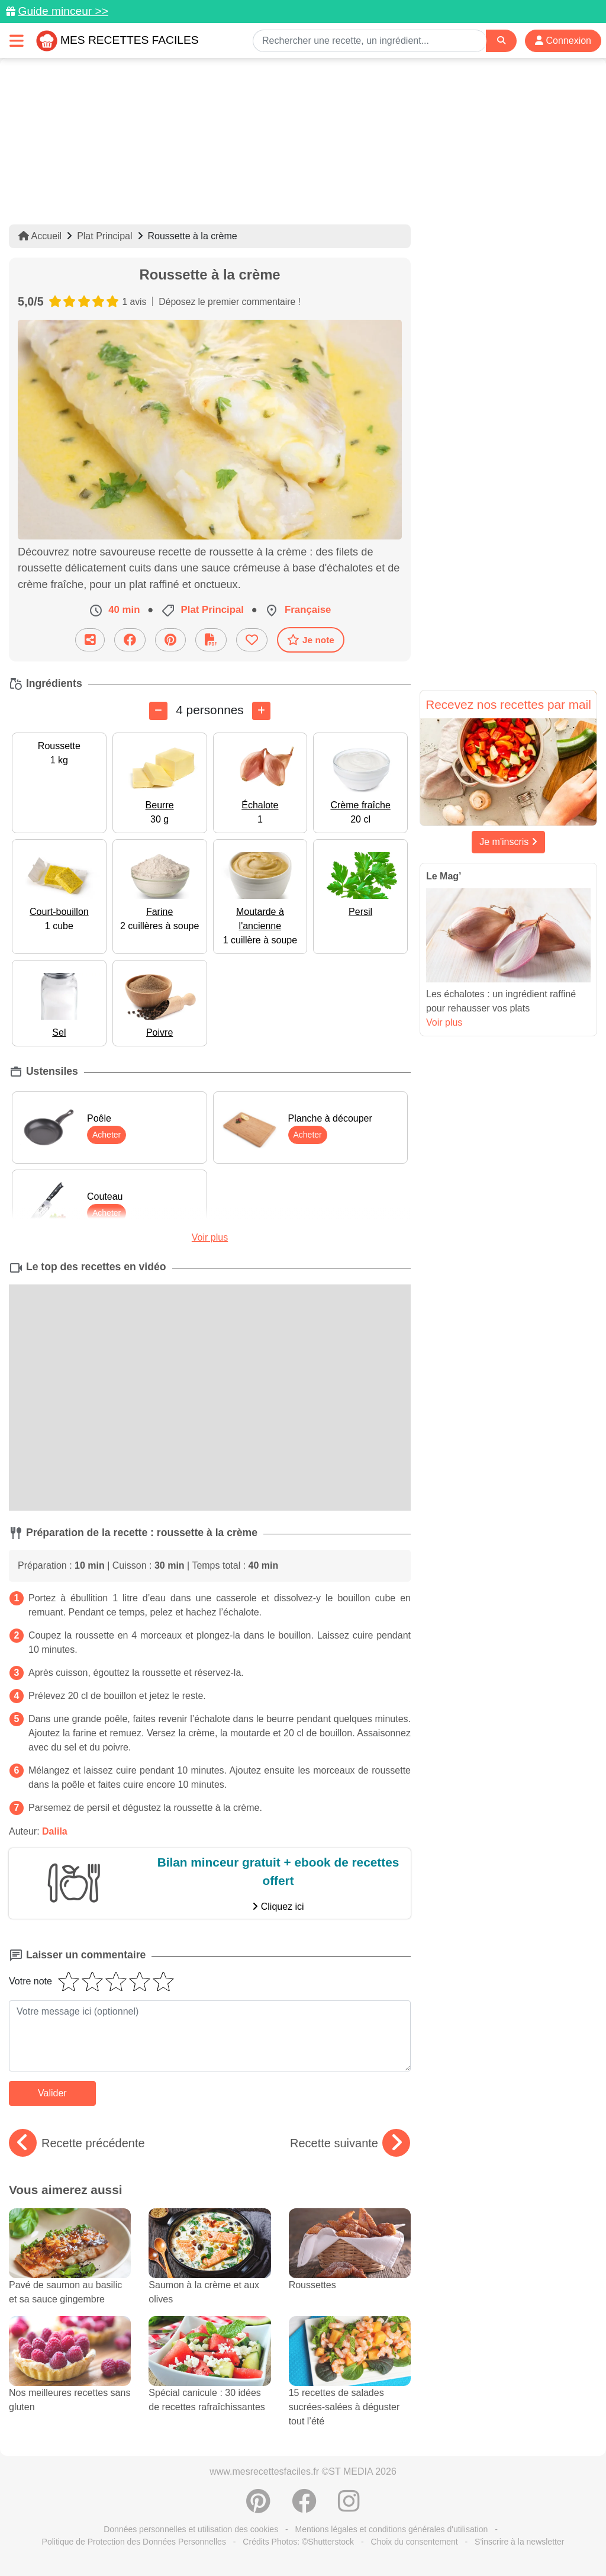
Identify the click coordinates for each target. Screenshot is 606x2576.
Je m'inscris (508, 842)
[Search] (501, 40)
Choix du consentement (414, 2541)
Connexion (563, 41)
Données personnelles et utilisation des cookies (191, 2529)
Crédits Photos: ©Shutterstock (298, 2541)
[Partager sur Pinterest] (170, 639)
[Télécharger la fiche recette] (211, 639)
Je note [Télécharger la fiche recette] (310, 639)
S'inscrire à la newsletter (519, 2541)
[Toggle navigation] (16, 40)
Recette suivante (350, 2143)
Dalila (54, 1831)
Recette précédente (77, 2143)
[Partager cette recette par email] (90, 639)
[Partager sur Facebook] (130, 639)
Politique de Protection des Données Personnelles (134, 2541)
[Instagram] (349, 2507)
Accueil (40, 236)
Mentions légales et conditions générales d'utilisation (391, 2529)
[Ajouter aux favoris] (251, 639)
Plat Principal (104, 236)
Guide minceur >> (63, 11)
